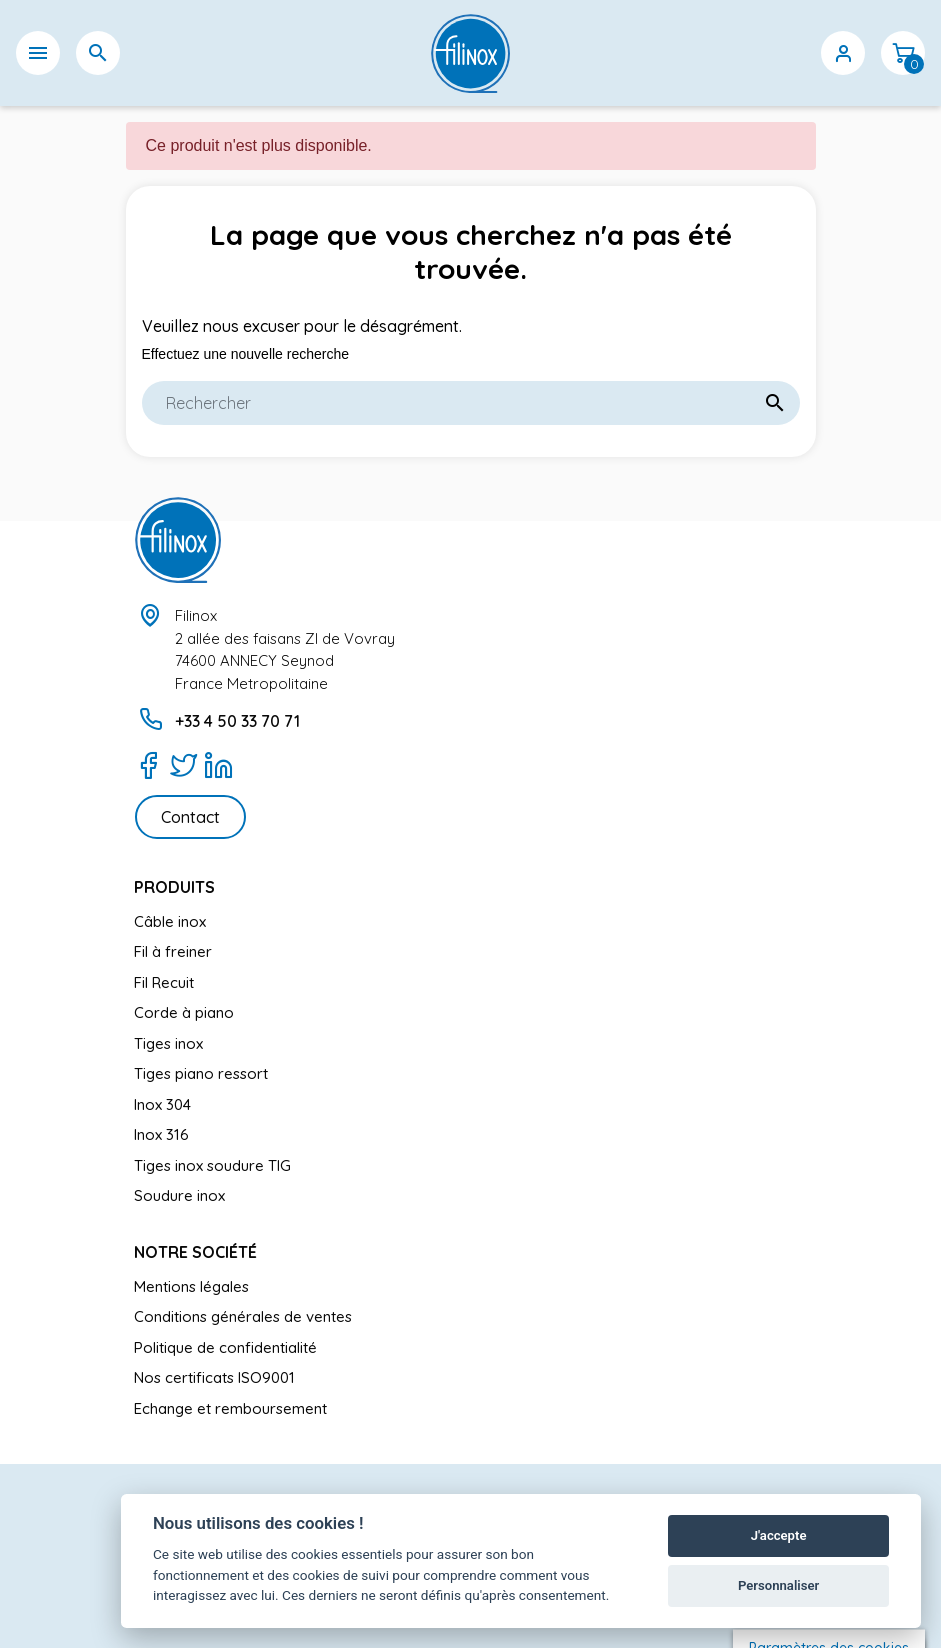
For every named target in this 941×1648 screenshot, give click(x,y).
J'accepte (779, 1535)
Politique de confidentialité (225, 1347)
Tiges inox (168, 1043)
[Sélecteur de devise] (783, 53)
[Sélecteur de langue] (723, 53)
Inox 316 (161, 1134)
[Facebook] (148, 765)
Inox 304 (162, 1104)
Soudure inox (179, 1195)
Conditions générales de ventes (243, 1316)
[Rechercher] (471, 403)
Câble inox (170, 921)
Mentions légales (191, 1286)
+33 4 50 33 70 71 (237, 721)
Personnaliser (778, 1585)
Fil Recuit (164, 982)
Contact (190, 817)
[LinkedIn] (218, 765)
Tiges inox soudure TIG (212, 1165)
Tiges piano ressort (201, 1073)
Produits (174, 887)
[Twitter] (183, 765)
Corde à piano (184, 1012)
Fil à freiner (173, 951)
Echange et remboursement (230, 1408)
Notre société (195, 1252)
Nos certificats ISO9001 (214, 1377)
